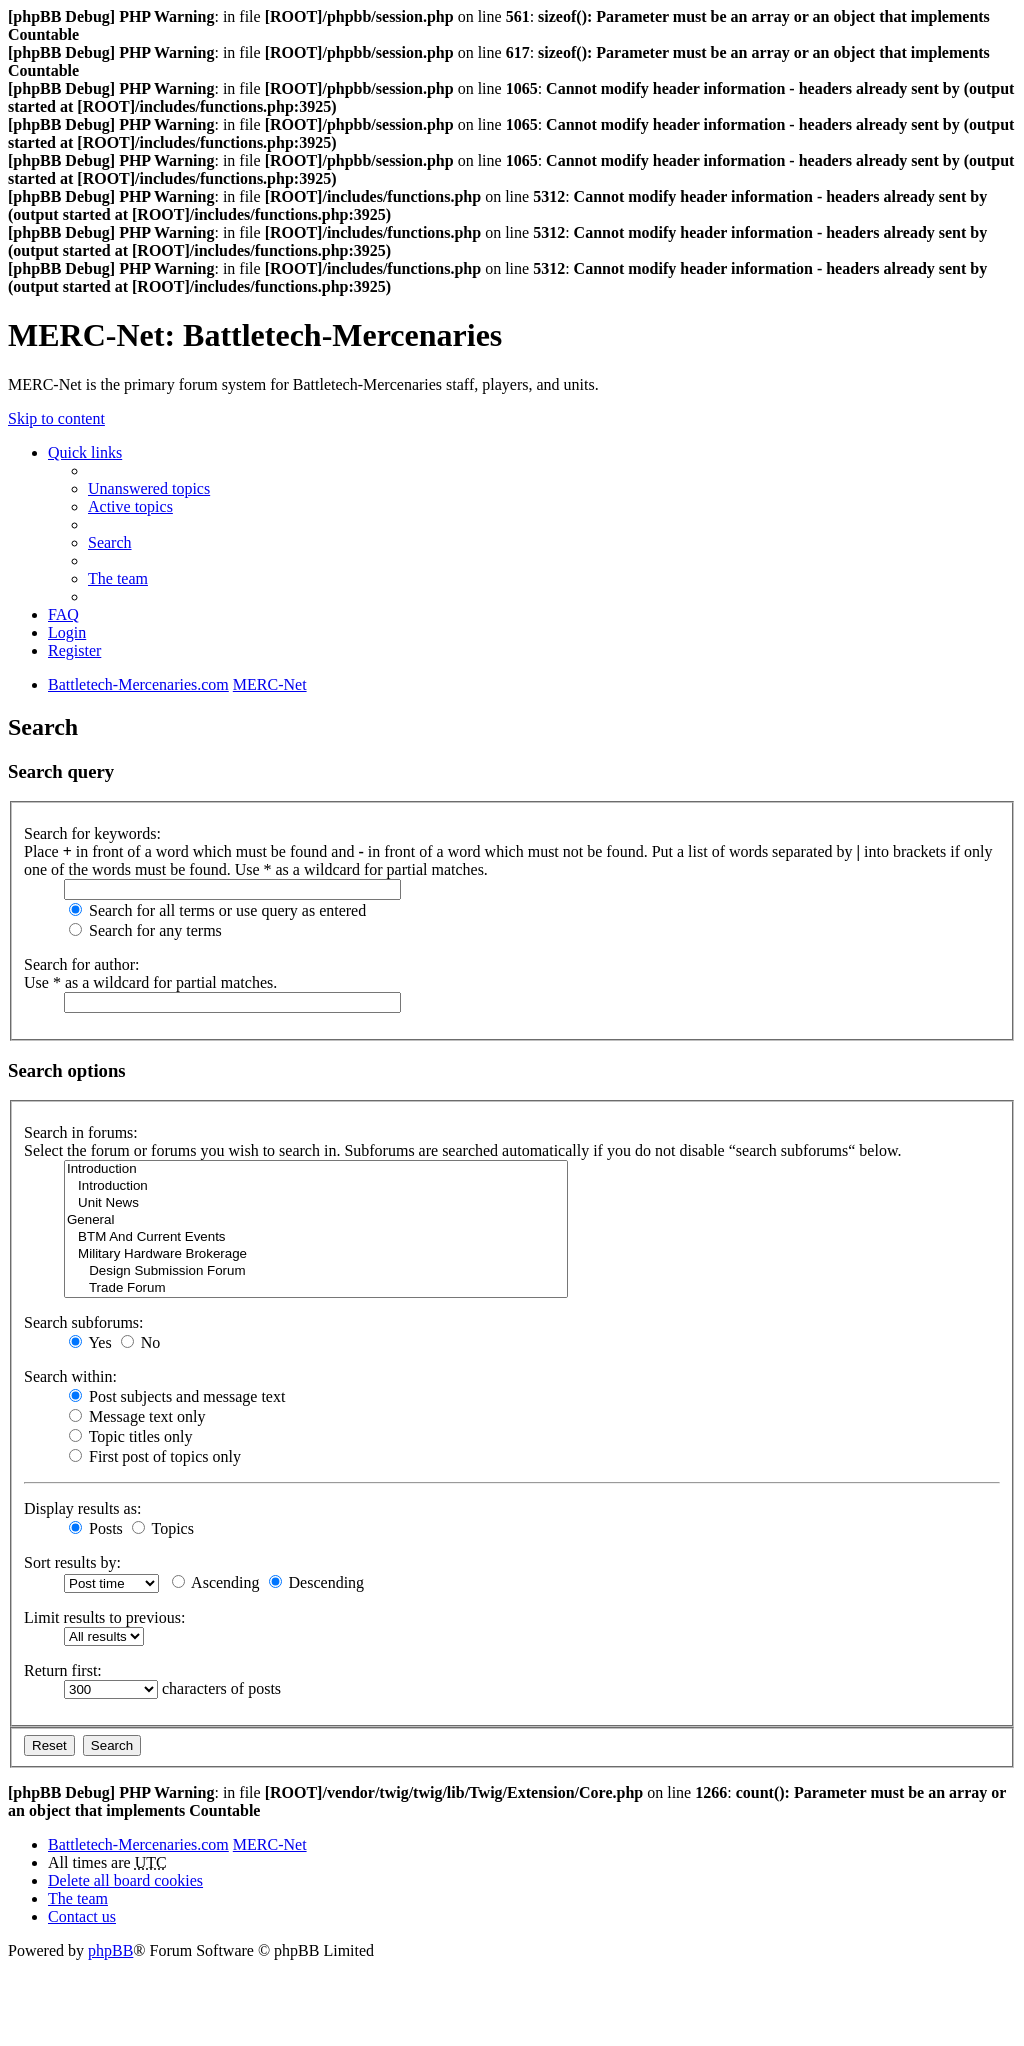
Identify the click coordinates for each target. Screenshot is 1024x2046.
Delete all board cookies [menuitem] (125, 1880)
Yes (90, 1342)
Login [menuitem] (67, 632)
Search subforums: (84, 1322)
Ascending (216, 1582)
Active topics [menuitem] (130, 506)
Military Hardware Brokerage (316, 1254)
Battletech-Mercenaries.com (138, 1844)
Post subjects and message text (177, 1396)
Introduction (316, 1169)
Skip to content (56, 418)
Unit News (316, 1203)
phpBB (110, 1950)
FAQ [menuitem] (63, 614)
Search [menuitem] (110, 542)
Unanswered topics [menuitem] (149, 488)
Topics (163, 1528)
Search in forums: (81, 1132)
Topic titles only (130, 1436)
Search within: (70, 1376)
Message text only (137, 1416)
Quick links (85, 452)
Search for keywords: (92, 833)
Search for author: (82, 964)
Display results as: (82, 1508)
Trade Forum (316, 1288)
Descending (317, 1582)
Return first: (63, 1670)
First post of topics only (155, 1456)
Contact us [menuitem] (82, 1916)
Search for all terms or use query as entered (217, 910)
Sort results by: (72, 1562)
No (141, 1342)
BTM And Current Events (316, 1237)
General (316, 1220)
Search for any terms (145, 930)
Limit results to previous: (104, 1617)
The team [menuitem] (118, 578)
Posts (96, 1528)
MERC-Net (270, 1844)
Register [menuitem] (74, 650)
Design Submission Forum (316, 1271)
